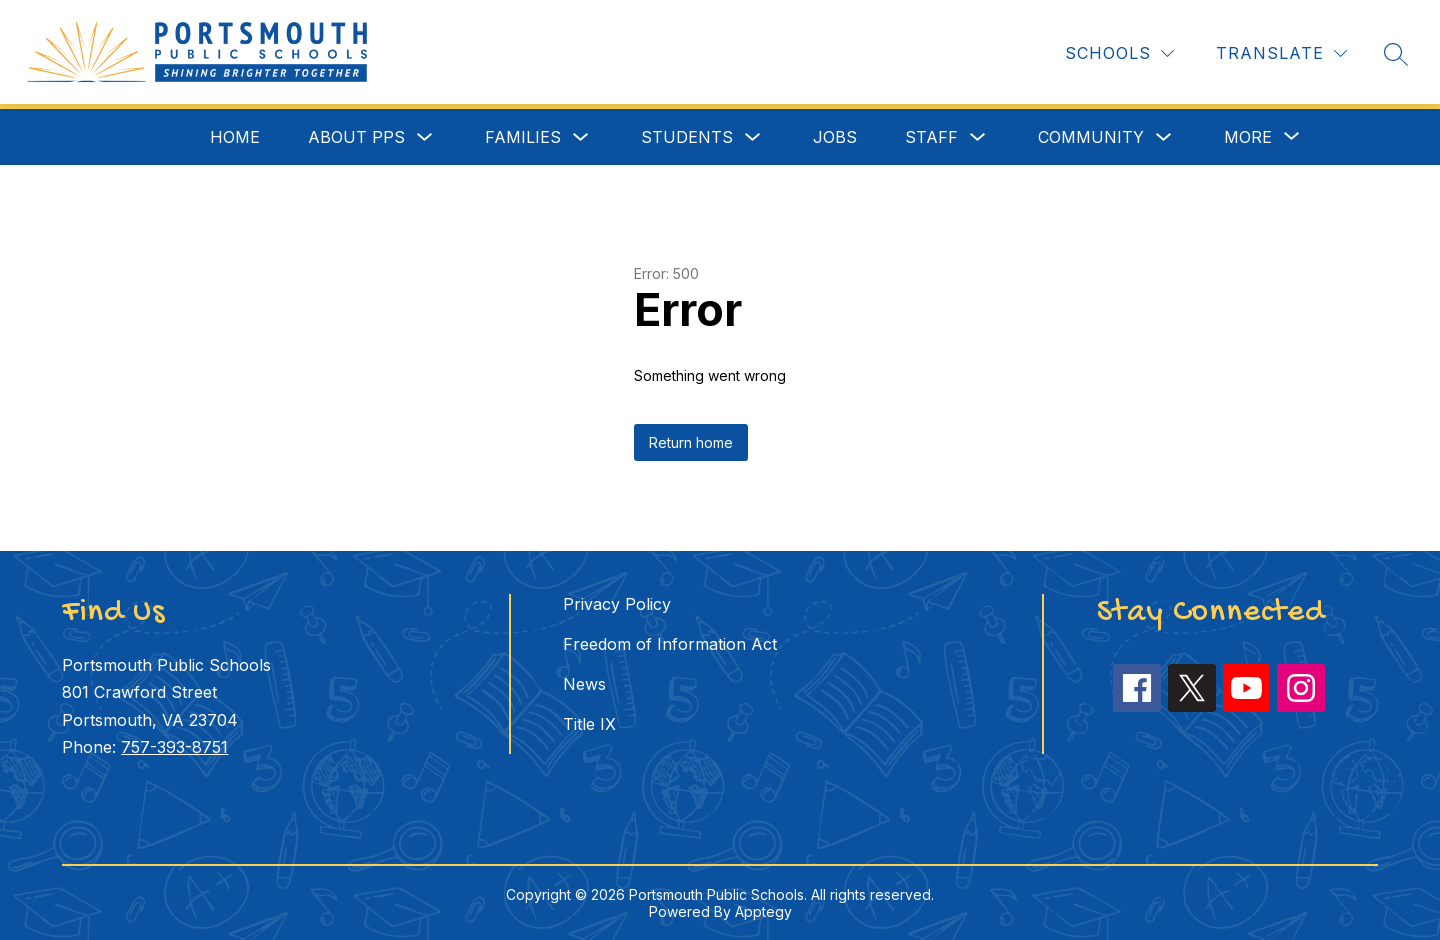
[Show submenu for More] (1248, 137)
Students (687, 137)
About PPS (356, 137)
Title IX (589, 724)
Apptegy (763, 911)
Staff (931, 137)
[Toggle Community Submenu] (1164, 137)
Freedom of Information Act (670, 644)
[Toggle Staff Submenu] (978, 137)
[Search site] (1396, 54)
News (584, 684)
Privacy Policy (617, 604)
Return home (691, 442)
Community (1091, 137)
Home (235, 137)
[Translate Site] (1281, 53)
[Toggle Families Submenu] (581, 137)
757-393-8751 (174, 747)
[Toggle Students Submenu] (753, 137)
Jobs (835, 137)
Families (523, 137)
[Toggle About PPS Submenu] (425, 137)
